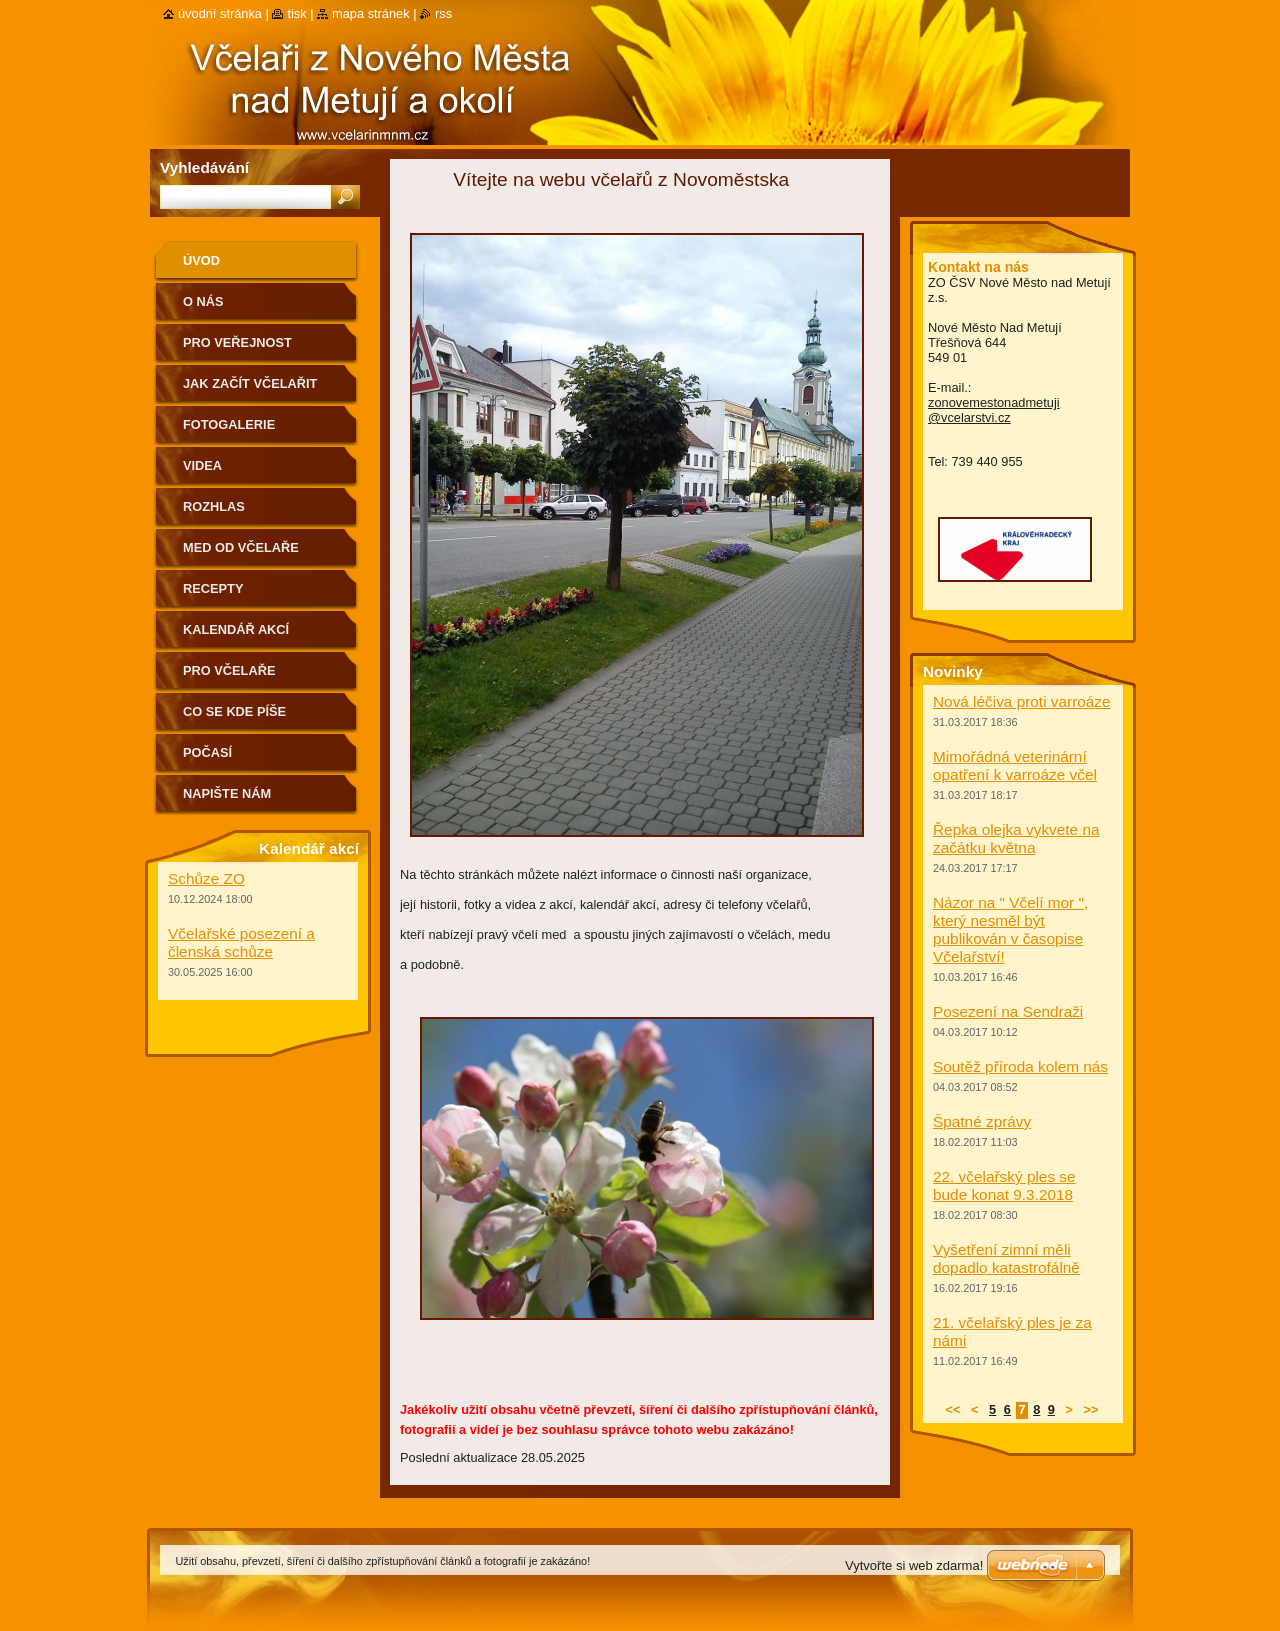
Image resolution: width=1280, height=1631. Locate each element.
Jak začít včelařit (250, 383)
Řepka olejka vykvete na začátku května (1016, 838)
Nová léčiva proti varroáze (1022, 701)
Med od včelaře (241, 547)
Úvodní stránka (220, 13)
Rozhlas (214, 506)
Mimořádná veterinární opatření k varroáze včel (1015, 765)
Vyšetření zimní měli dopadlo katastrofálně (1006, 1258)
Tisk (296, 13)
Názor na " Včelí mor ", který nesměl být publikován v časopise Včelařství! (1010, 929)
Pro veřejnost (237, 342)
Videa (202, 465)
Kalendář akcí (236, 629)
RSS (443, 13)
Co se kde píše (234, 711)
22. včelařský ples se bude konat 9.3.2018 (1004, 1185)
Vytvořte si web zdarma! (914, 1565)
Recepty (213, 588)
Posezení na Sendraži (1008, 1011)
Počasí (207, 752)
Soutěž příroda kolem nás (1020, 1066)
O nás (203, 301)
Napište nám (227, 793)
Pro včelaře (229, 670)
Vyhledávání (204, 167)
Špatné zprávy (982, 1121)
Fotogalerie (229, 424)
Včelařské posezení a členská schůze (241, 942)
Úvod (201, 260)
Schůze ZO (206, 878)
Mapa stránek (371, 13)
